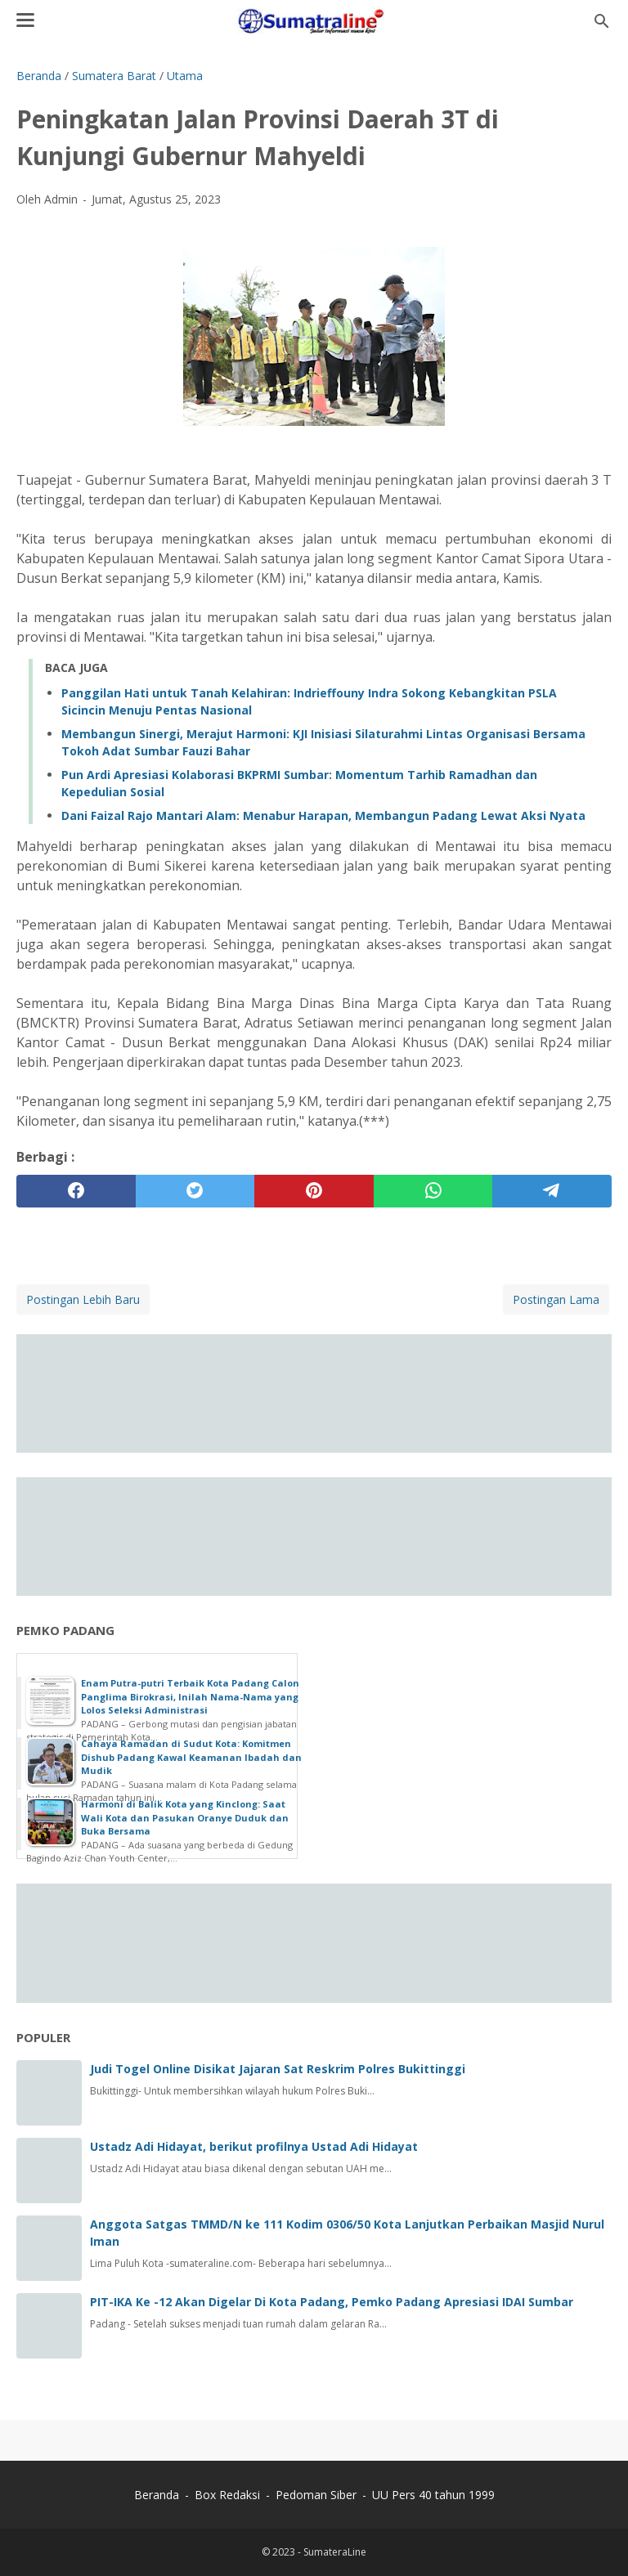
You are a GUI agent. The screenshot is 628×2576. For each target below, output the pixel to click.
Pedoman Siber (316, 2494)
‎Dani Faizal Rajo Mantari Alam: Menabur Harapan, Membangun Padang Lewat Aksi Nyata (323, 815)
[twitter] (195, 1191)
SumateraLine (334, 2552)
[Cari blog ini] (602, 21)
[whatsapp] (433, 1191)
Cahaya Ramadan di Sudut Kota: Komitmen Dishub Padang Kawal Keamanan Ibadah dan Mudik (191, 1756)
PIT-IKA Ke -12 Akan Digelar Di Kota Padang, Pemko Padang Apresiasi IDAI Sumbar (331, 2301)
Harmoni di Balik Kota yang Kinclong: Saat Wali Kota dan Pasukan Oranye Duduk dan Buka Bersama (185, 1817)
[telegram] (552, 1191)
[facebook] (76, 1191)
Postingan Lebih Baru (83, 1299)
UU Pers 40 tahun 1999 (433, 2494)
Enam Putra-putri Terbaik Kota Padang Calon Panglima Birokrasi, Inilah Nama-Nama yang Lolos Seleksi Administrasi (190, 1696)
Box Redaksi (229, 2494)
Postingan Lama (556, 1299)
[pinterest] (314, 1191)
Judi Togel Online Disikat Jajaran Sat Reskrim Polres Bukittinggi (277, 2068)
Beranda (156, 2494)
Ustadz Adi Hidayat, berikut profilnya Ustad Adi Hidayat (254, 2146)
